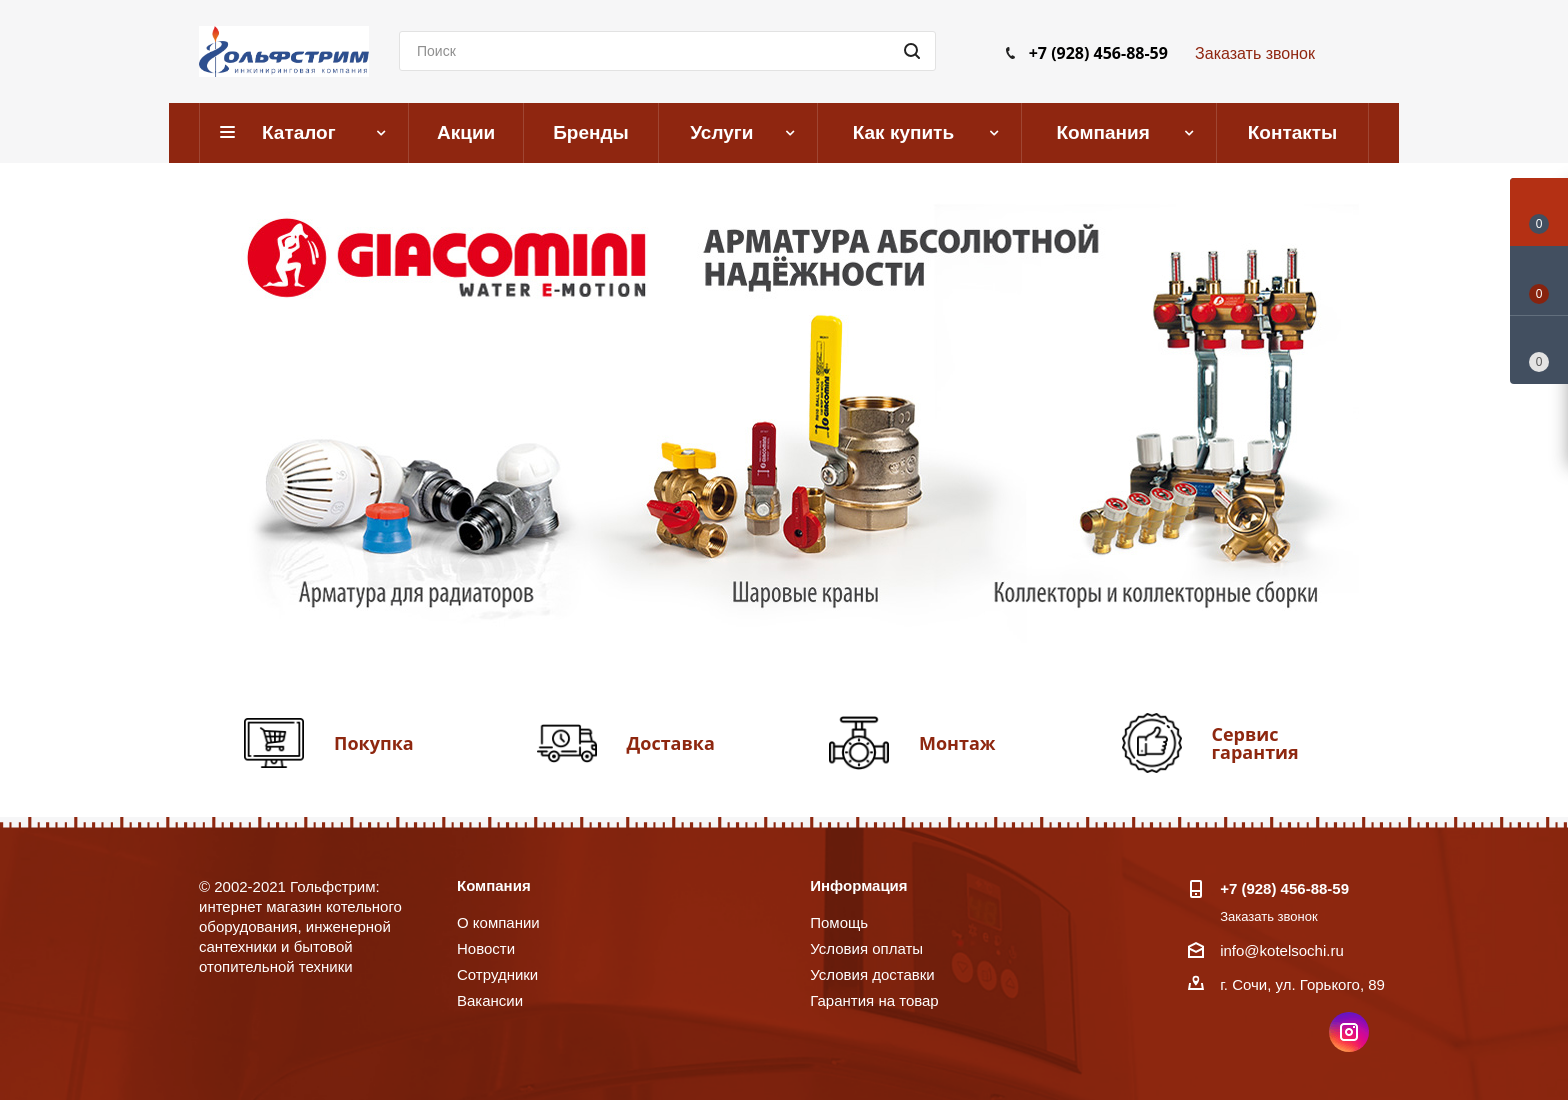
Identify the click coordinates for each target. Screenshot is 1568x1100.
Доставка (671, 743)
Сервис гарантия (1255, 743)
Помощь (839, 922)
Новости (486, 948)
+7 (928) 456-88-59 (1098, 53)
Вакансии (490, 1000)
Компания (494, 885)
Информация (858, 885)
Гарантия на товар (874, 1000)
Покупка (374, 743)
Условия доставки (872, 974)
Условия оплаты (866, 948)
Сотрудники (497, 974)
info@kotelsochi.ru (1282, 950)
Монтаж (957, 743)
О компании (498, 922)
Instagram (1349, 1032)
